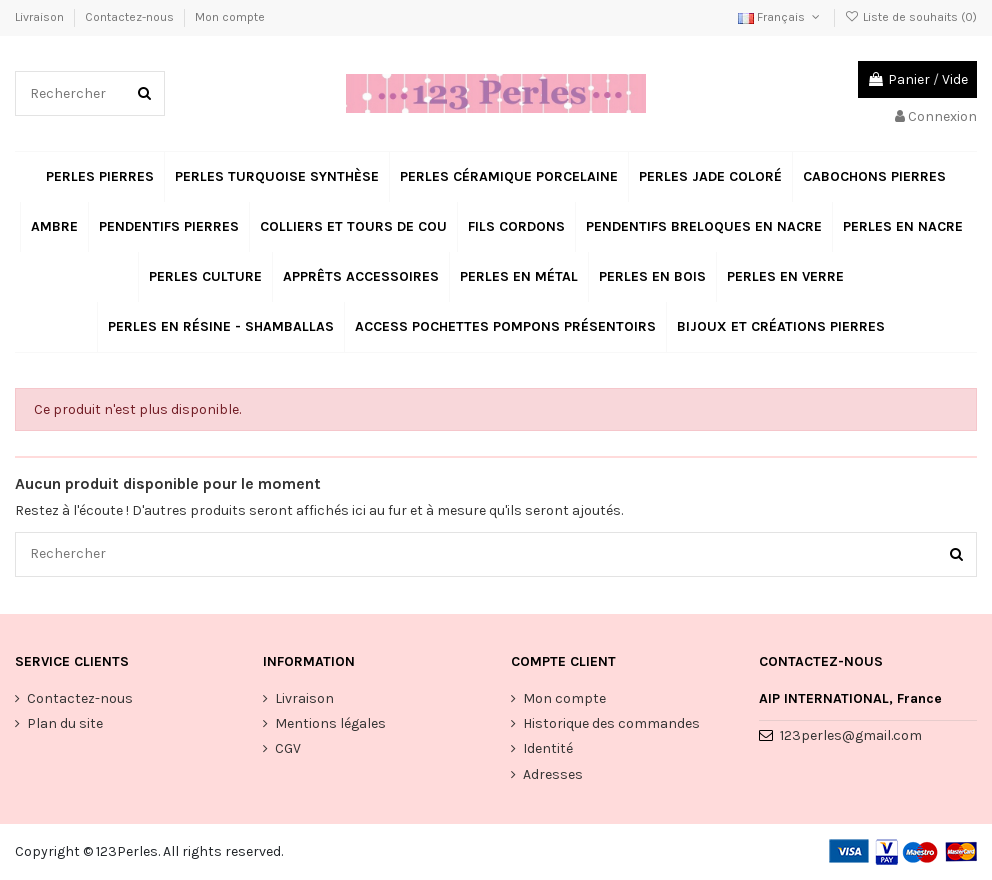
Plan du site (65, 723)
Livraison (41, 17)
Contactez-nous (131, 17)
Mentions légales (330, 723)
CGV (288, 749)
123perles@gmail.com (851, 735)
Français (780, 17)
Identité (548, 749)
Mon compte (230, 17)
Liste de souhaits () (911, 17)
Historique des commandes (611, 723)
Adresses (553, 774)
